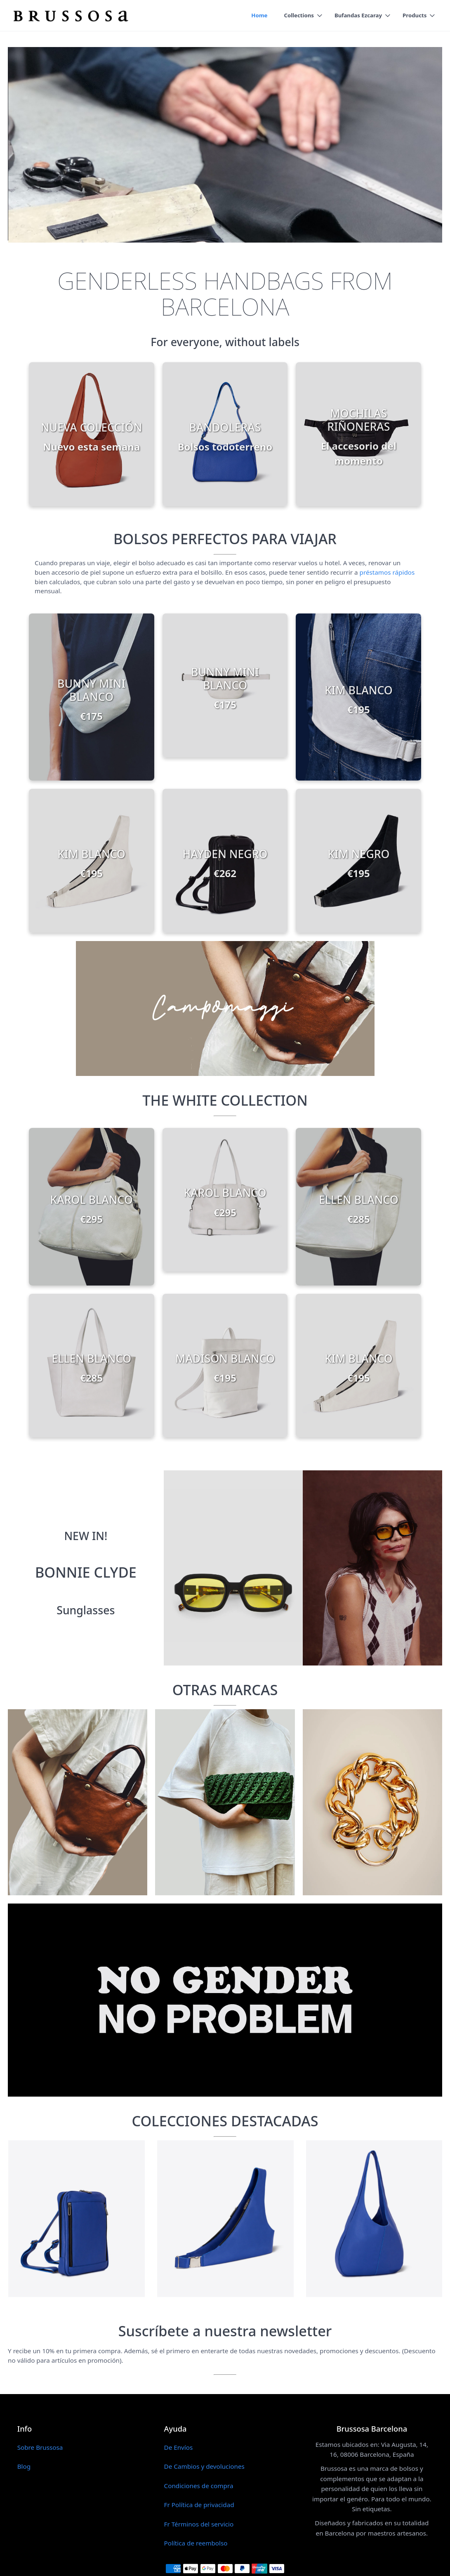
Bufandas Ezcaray (358, 15)
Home (258, 15)
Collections (298, 15)
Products (415, 15)
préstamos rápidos (387, 572)
